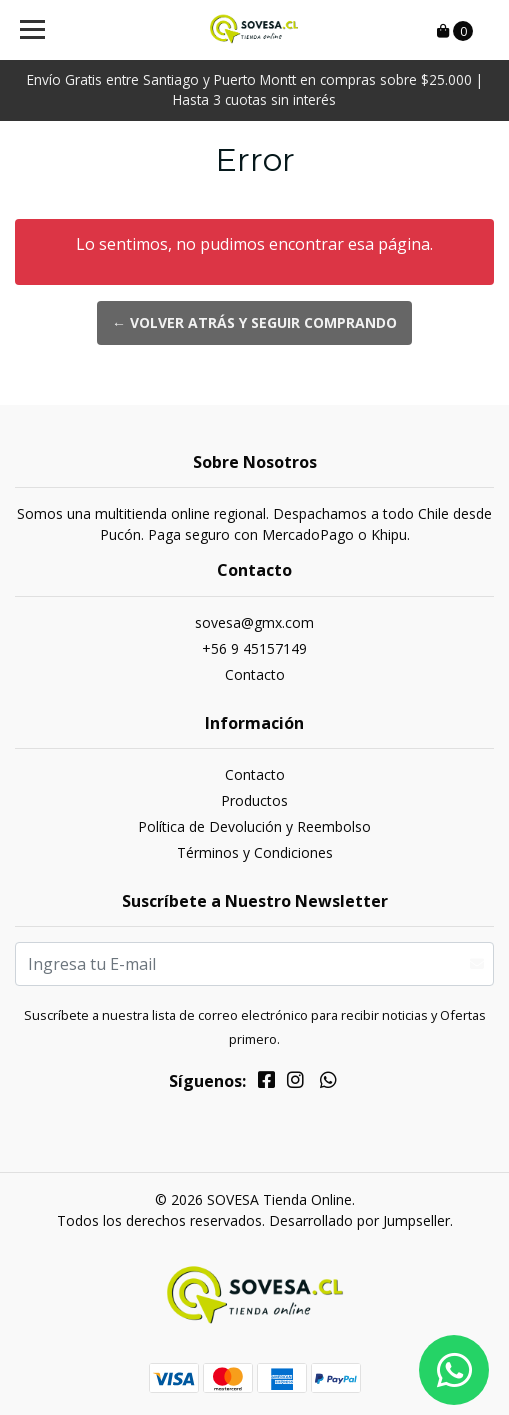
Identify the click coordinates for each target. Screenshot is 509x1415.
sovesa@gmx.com (254, 622)
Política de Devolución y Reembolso (254, 826)
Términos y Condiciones (255, 852)
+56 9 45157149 (254, 648)
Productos (254, 800)
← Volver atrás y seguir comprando (254, 322)
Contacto (255, 674)
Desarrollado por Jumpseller (359, 1220)
